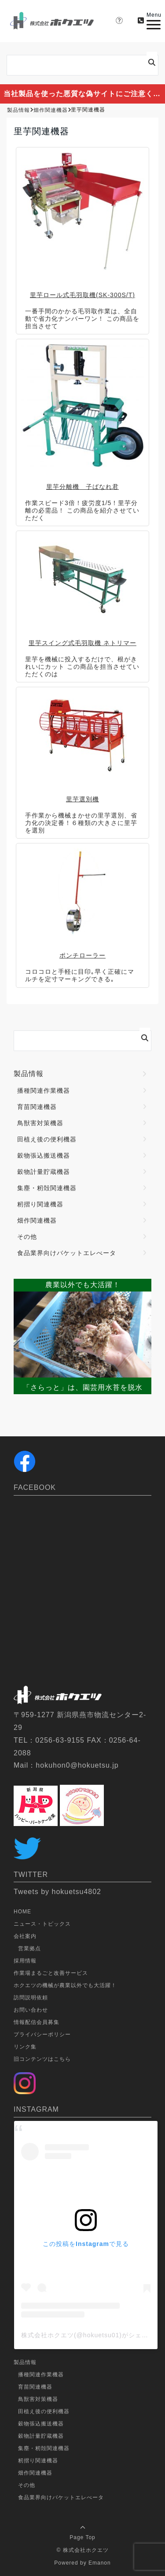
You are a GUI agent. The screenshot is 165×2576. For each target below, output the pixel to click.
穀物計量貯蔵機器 (43, 1171)
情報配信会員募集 (36, 2022)
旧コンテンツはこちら (42, 2059)
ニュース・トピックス (42, 1924)
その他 (27, 1236)
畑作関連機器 (37, 1220)
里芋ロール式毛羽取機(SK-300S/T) (82, 294)
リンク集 (25, 2047)
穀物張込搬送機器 (43, 1155)
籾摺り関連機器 (40, 1204)
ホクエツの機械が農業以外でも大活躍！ (65, 1985)
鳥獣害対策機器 (40, 1123)
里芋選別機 (82, 799)
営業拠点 (29, 1948)
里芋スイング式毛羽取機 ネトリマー (82, 642)
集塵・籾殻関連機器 (47, 1187)
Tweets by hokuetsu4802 (57, 1891)
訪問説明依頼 (31, 1998)
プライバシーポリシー (42, 2034)
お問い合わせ (31, 2010)
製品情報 (29, 1073)
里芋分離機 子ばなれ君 (82, 486)
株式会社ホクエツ (86, 2550)
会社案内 (25, 1936)
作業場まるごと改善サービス (51, 1973)
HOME (22, 1912)
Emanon (99, 2563)
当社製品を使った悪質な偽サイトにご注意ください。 (84, 93)
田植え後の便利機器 (47, 1139)
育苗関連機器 (37, 1106)
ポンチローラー (82, 955)
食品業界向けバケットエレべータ (66, 1252)
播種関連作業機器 (43, 1090)
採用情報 (25, 1961)
